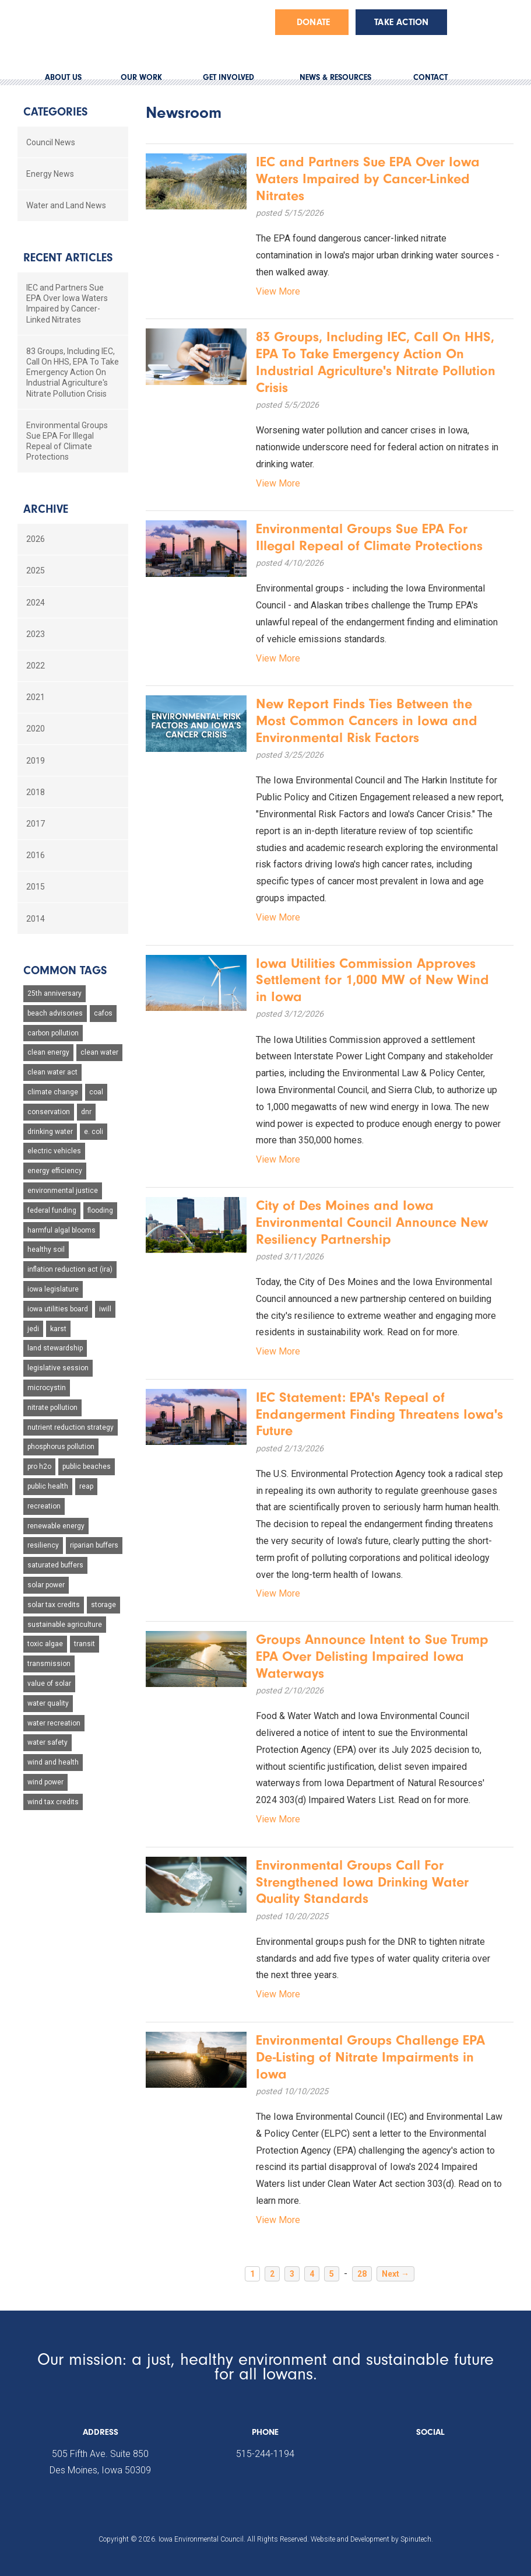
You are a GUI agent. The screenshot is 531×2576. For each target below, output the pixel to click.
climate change (52, 1092)
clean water (99, 1052)
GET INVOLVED (228, 77)
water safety (47, 1742)
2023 (35, 634)
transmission (49, 1664)
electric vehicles (54, 1151)
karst (58, 1329)
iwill (105, 1309)
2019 (35, 760)
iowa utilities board (57, 1309)
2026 (35, 539)
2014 (35, 918)
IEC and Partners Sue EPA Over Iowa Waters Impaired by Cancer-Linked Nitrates (67, 303)
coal (96, 1092)
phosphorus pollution (60, 1447)
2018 (35, 792)
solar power (46, 1585)
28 (362, 2273)
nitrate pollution (52, 1408)
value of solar (49, 1683)
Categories (55, 111)
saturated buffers (55, 1565)
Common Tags (65, 970)
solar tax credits (53, 1605)
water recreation (53, 1723)
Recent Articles (67, 257)
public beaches (86, 1466)
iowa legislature (53, 1289)
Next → (395, 2273)
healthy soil (46, 1249)
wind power (45, 1782)
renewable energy (56, 1526)
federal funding (51, 1210)
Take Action (401, 22)
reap (86, 1486)
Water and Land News (66, 205)
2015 (35, 886)
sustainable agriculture (64, 1624)
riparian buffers (94, 1545)
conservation (48, 1112)
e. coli (93, 1132)
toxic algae (45, 1644)
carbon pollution (53, 1033)
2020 (35, 728)
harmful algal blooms (61, 1230)
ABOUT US (63, 77)
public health (47, 1486)
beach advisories (55, 1013)
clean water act (52, 1072)
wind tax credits (53, 1802)
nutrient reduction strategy (70, 1427)
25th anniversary (54, 993)
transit (84, 1644)
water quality (48, 1703)
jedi (33, 1329)
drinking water (50, 1132)
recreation (44, 1506)
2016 (35, 855)
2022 (35, 665)
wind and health (53, 1762)
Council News (50, 142)
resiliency (43, 1545)
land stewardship (55, 1348)
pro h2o (39, 1466)
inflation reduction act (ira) (69, 1269)
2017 (35, 823)
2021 (35, 697)
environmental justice (62, 1190)
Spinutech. (416, 2539)
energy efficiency (54, 1171)
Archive (45, 509)
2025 (35, 570)
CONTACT (430, 77)
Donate (313, 22)
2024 (35, 602)
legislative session (58, 1368)
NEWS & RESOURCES (335, 77)
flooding (100, 1210)
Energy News (50, 173)
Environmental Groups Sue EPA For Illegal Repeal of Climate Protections (67, 441)
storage (103, 1605)
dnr (86, 1112)
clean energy (48, 1052)
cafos (103, 1013)
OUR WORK (141, 77)
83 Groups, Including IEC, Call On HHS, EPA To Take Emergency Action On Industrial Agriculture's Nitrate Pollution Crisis (72, 372)
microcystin (46, 1388)
